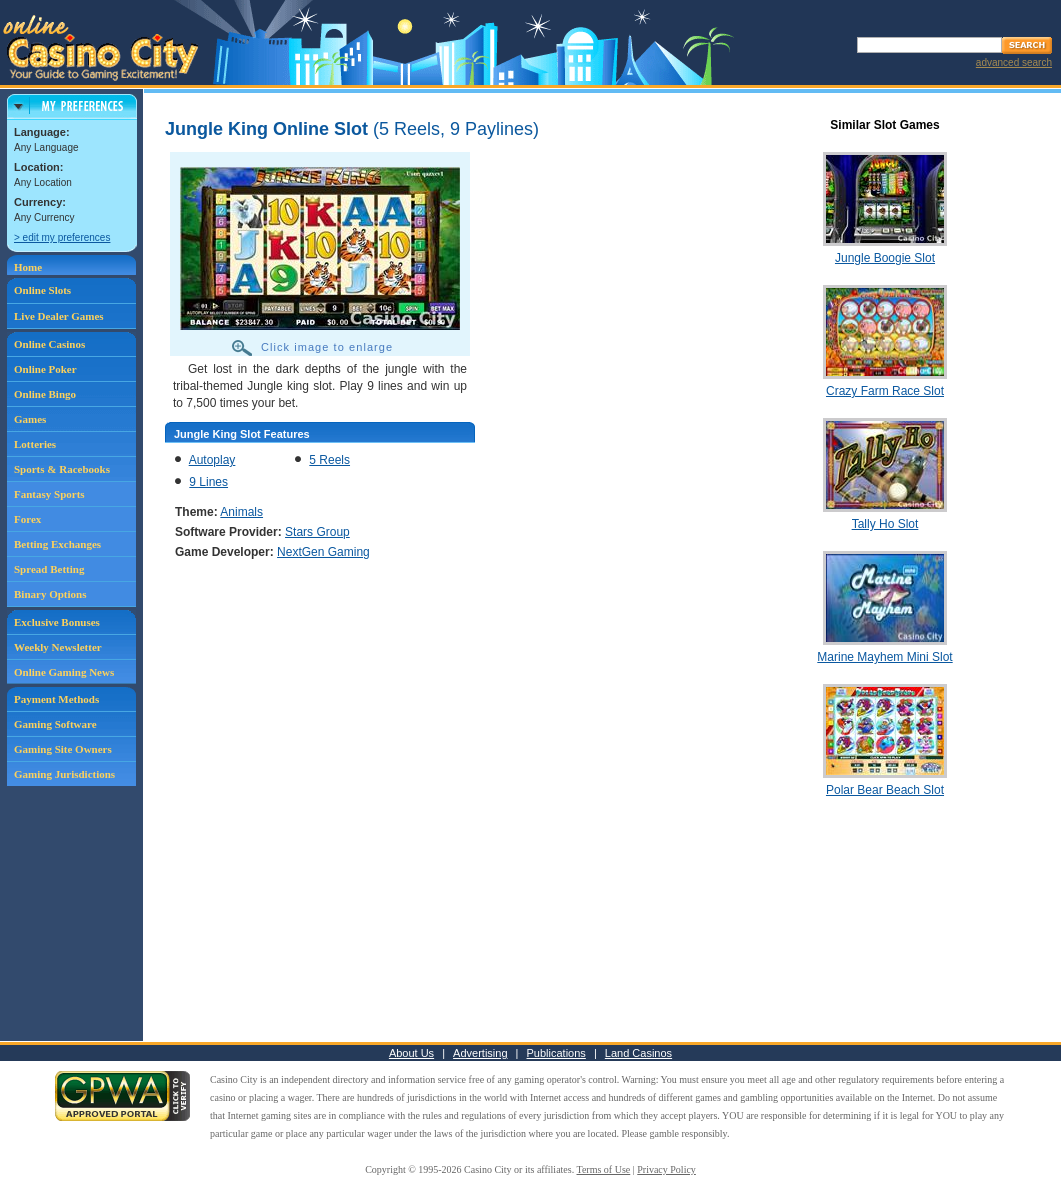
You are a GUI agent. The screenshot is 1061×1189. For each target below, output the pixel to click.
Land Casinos (638, 1053)
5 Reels (329, 460)
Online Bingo (45, 394)
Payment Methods (56, 699)
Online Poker (45, 369)
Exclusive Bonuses (57, 622)
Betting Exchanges (57, 544)
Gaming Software (55, 724)
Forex (27, 519)
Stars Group (317, 532)
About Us (411, 1053)
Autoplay (212, 460)
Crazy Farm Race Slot (885, 391)
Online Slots (42, 290)
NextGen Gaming (323, 552)
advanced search (1014, 62)
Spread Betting (49, 569)
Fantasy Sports (49, 494)
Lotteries (35, 444)
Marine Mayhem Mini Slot (884, 657)
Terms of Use (604, 1169)
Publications (556, 1053)
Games (30, 419)
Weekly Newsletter (58, 647)
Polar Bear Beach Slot (885, 790)
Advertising (480, 1053)
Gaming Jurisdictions (64, 774)
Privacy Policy (666, 1169)
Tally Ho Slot (885, 524)
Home (28, 267)
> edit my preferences (62, 237)
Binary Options (50, 594)
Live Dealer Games (59, 316)
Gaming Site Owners (63, 749)
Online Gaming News (64, 672)
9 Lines (208, 482)
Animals (241, 512)
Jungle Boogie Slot (885, 258)
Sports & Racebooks (62, 469)
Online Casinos (49, 344)
